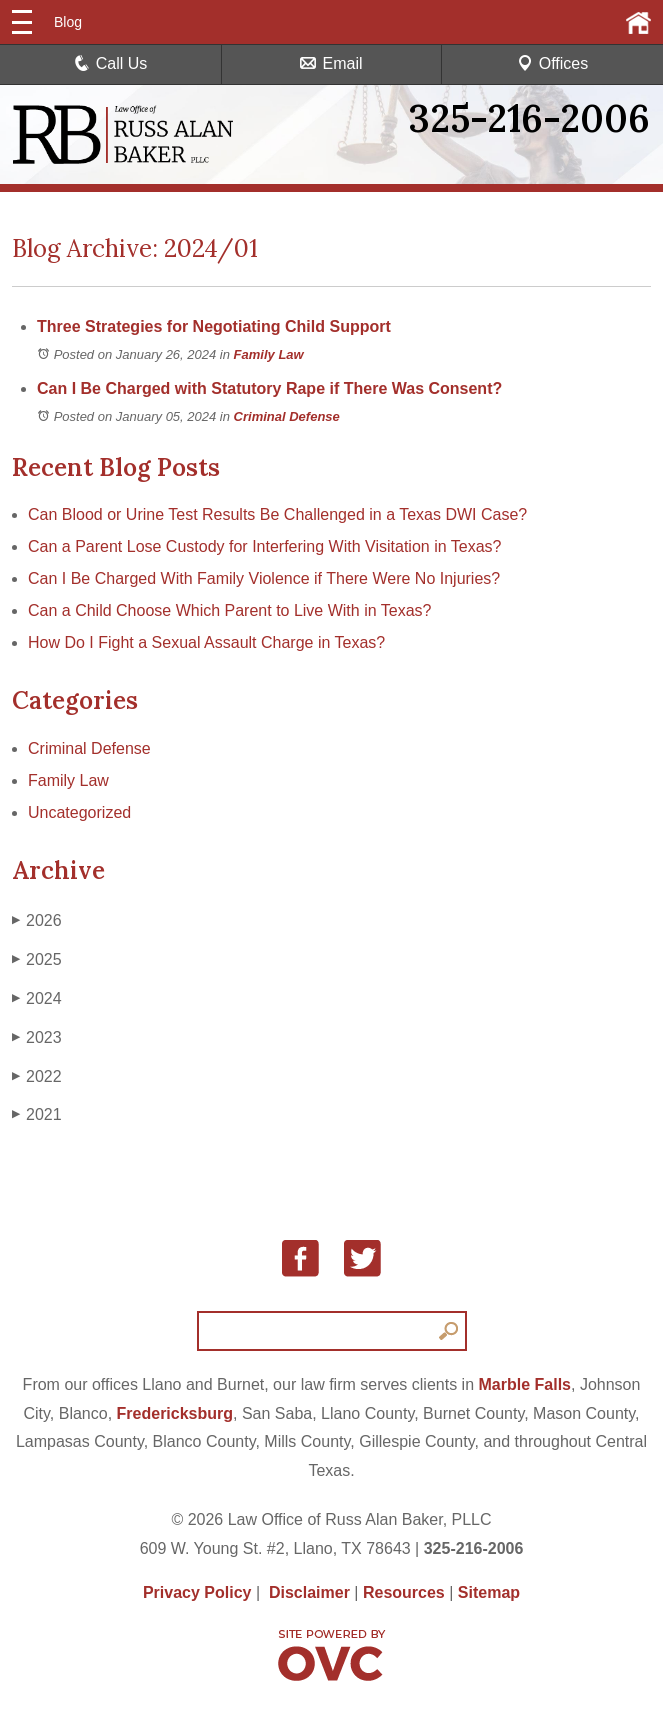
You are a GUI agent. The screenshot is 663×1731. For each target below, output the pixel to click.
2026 (37, 921)
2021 (37, 1115)
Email (331, 63)
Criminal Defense (287, 416)
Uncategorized (79, 812)
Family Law (269, 354)
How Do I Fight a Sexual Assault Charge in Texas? (206, 642)
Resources (404, 1592)
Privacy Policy (197, 1592)
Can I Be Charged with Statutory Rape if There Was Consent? (269, 388)
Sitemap (489, 1592)
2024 (37, 999)
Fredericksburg (175, 1413)
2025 (37, 960)
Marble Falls (525, 1384)
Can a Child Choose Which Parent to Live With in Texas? (229, 610)
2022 (37, 1077)
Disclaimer (309, 1592)
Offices (553, 63)
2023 (37, 1038)
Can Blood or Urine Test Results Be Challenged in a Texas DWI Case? (277, 514)
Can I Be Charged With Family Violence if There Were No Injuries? (264, 578)
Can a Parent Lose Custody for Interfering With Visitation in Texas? (264, 546)
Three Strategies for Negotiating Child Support (214, 326)
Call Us (111, 63)
